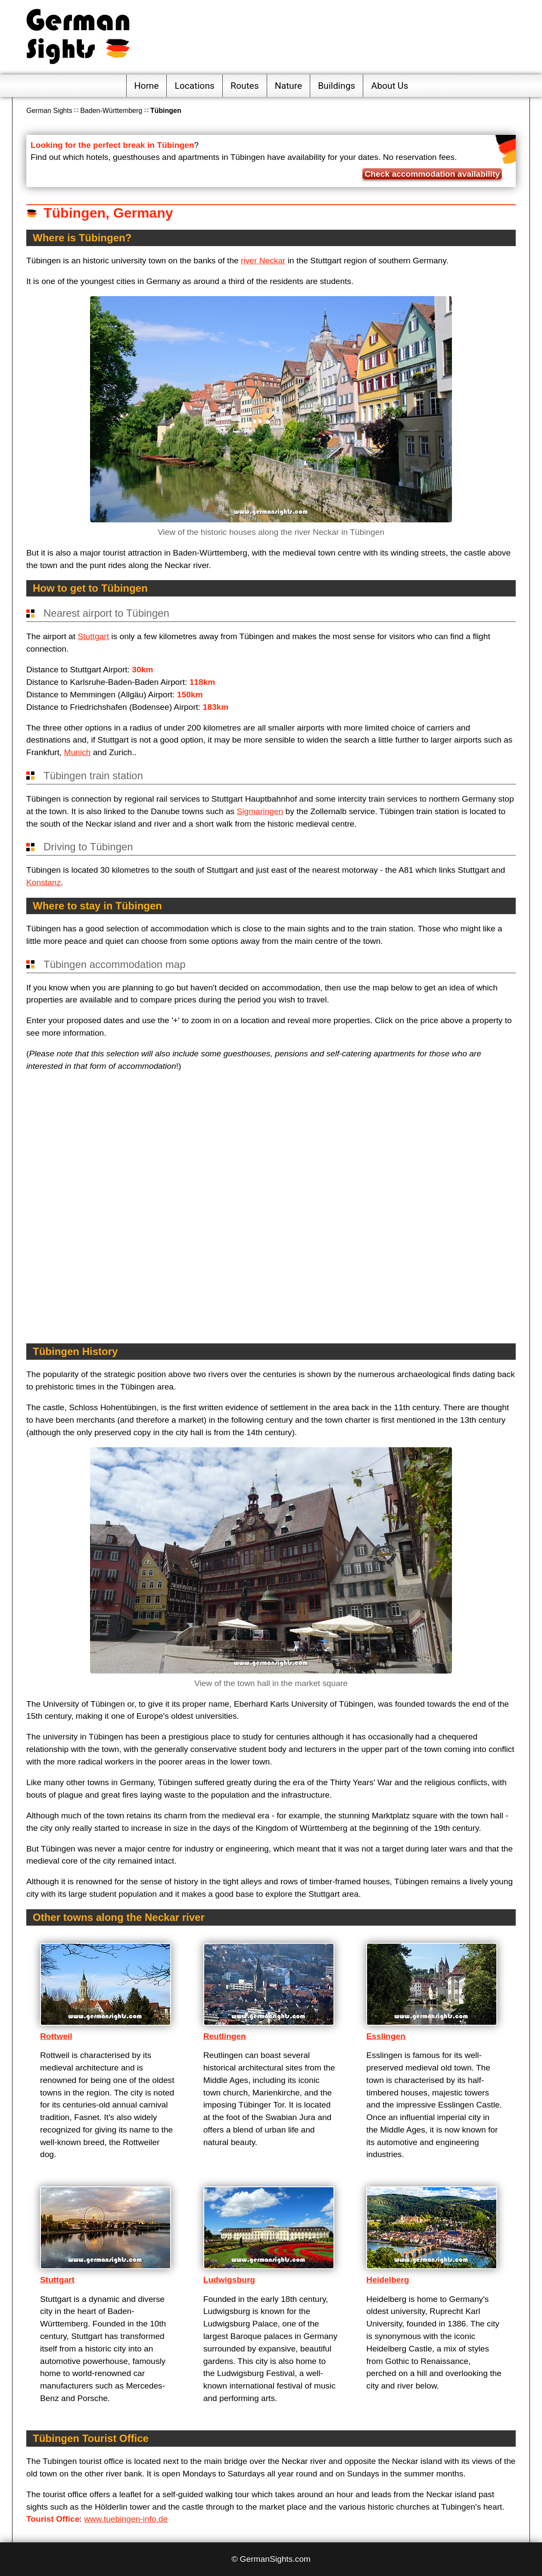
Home (146, 85)
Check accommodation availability (432, 173)
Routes (245, 85)
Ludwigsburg (229, 2279)
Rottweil (56, 2036)
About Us (389, 85)
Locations (194, 85)
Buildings (336, 85)
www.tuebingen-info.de (126, 2518)
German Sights (49, 110)
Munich (77, 752)
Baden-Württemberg (111, 110)
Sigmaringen (260, 811)
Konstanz (43, 882)
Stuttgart (93, 636)
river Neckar (263, 260)
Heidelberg (387, 2279)
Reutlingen (224, 2036)
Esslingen (385, 2036)
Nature (288, 85)
